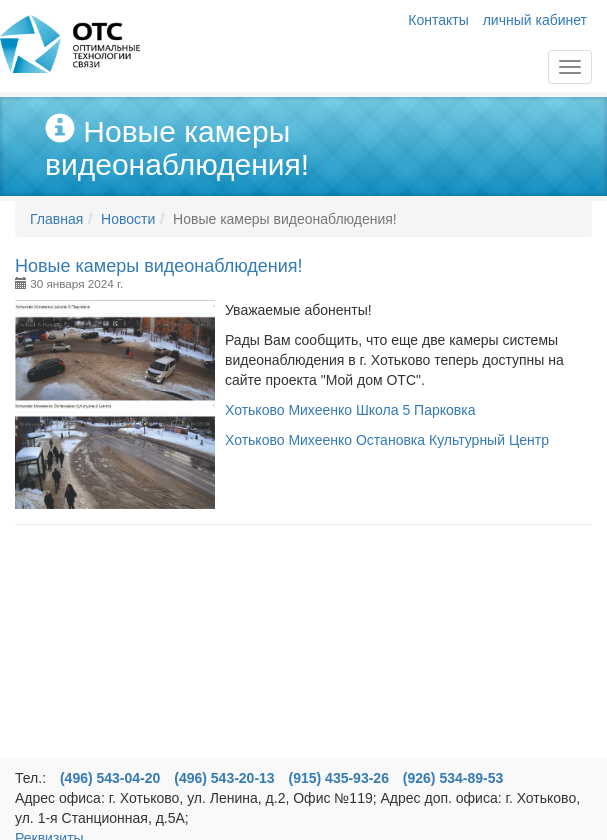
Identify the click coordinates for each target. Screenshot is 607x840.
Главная (70, 44)
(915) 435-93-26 (339, 778)
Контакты (438, 20)
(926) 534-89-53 (453, 778)
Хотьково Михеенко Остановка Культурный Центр (387, 440)
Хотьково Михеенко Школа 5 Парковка (350, 410)
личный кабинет (535, 20)
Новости (128, 219)
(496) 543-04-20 (110, 778)
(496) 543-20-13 (224, 778)
